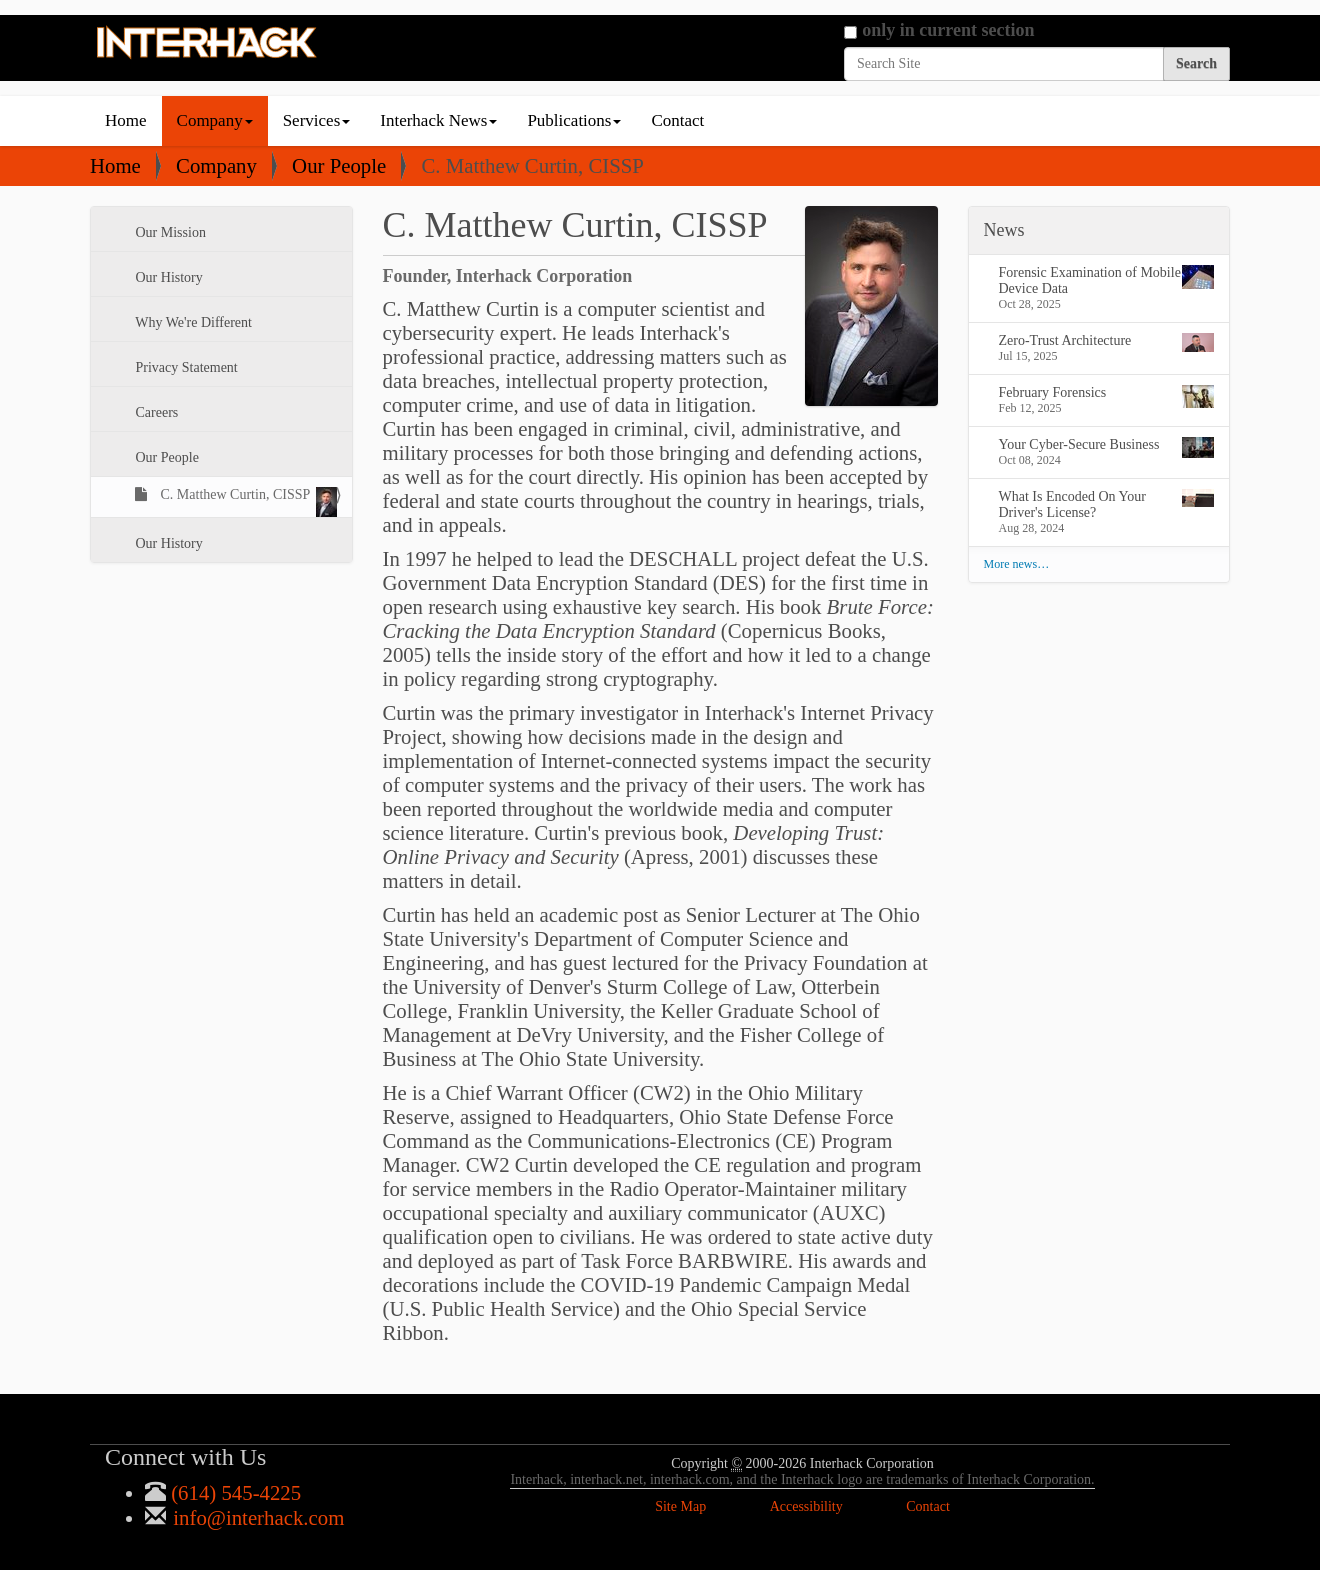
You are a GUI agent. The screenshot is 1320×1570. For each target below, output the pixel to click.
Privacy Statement (185, 367)
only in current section (948, 30)
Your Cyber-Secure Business (1107, 447)
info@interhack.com (256, 1517)
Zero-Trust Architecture (1107, 342)
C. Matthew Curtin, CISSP (247, 502)
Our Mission (169, 232)
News (1004, 230)
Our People (339, 165)
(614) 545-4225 (233, 1492)
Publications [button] (574, 120)
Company (216, 165)
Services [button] (317, 120)
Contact (677, 120)
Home (126, 120)
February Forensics (1107, 396)
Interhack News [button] (438, 120)
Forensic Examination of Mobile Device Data (1107, 280)
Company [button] (215, 120)
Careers (155, 412)
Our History (167, 277)
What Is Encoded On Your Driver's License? (1107, 504)
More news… (1017, 564)
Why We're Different (192, 322)
